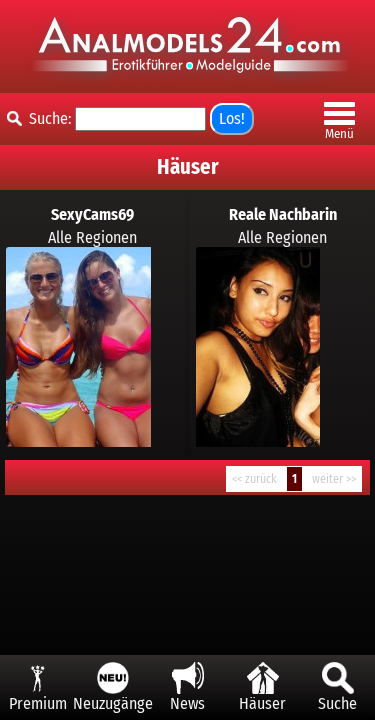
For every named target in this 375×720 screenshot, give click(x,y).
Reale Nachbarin (283, 214)
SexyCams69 (92, 214)
